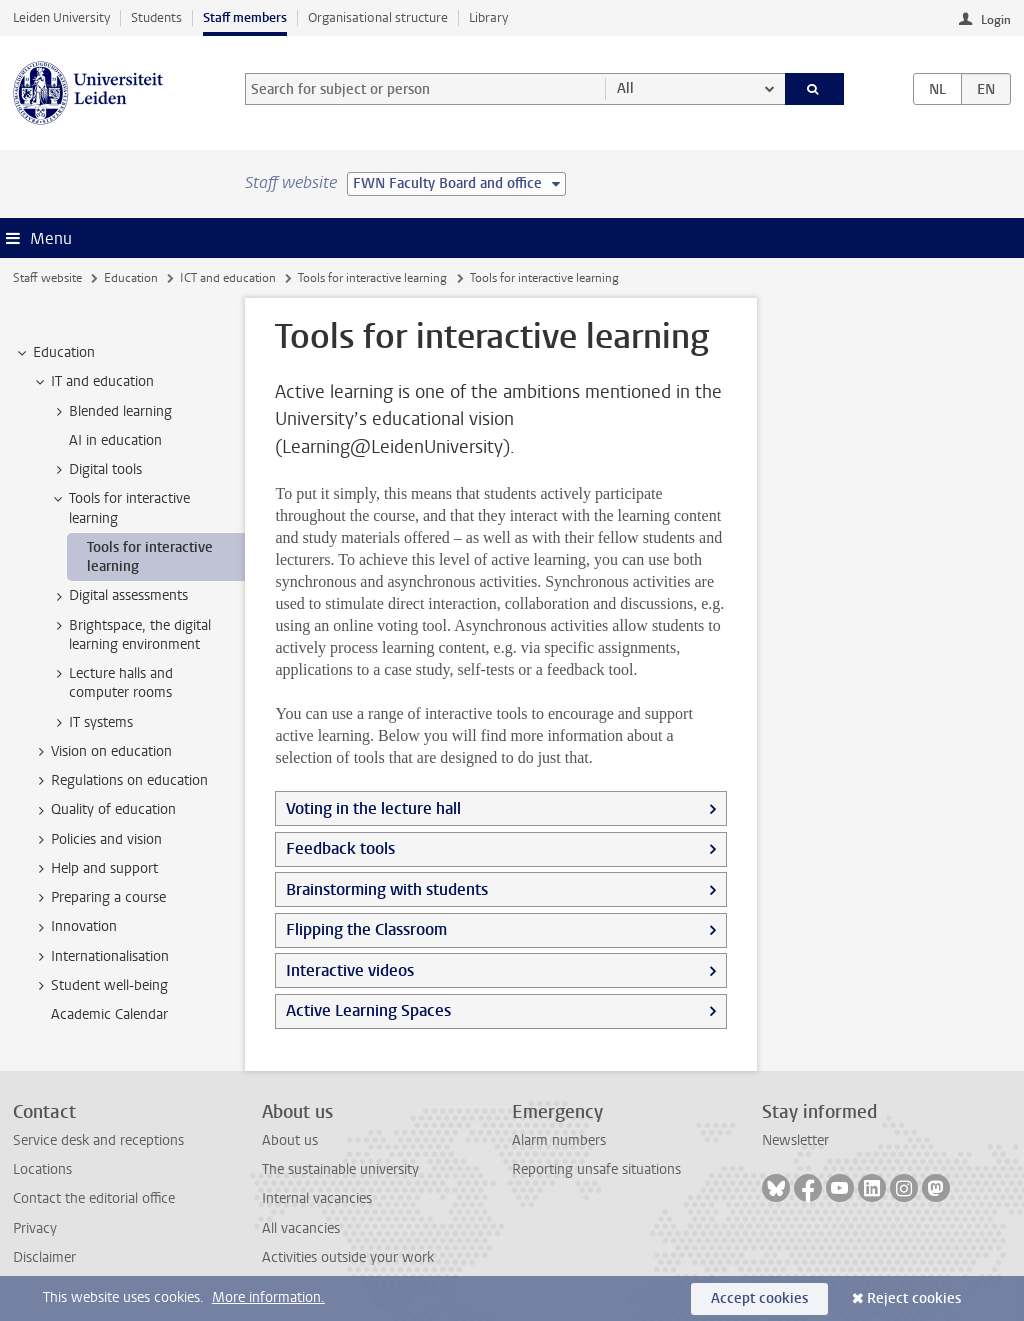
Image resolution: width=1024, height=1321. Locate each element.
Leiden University (61, 17)
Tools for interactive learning (372, 278)
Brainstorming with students (387, 889)
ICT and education (228, 278)
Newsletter (795, 1140)
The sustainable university (340, 1169)
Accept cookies (759, 1298)
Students (156, 17)
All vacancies (301, 1228)
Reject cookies (914, 1298)
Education (131, 278)
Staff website (47, 278)
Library (488, 17)
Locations (42, 1169)
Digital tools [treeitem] (96, 470)
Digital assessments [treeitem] (119, 596)
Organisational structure (378, 17)
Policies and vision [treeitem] (97, 840)
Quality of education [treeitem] (104, 810)
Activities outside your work (348, 1257)
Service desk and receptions (98, 1140)
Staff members (245, 17)
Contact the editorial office (94, 1198)
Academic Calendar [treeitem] (109, 1014)
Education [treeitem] (54, 353)
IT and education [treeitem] (93, 382)
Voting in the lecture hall (373, 808)
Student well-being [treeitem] (100, 986)
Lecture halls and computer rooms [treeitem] (111, 683)
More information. (268, 1297)
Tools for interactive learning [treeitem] (120, 508)
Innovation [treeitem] (74, 927)
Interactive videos (350, 970)
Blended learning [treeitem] (111, 412)
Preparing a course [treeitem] (99, 898)
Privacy (35, 1228)
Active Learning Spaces (368, 1010)
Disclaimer (44, 1257)
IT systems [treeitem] (91, 723)
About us (290, 1140)
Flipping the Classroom (366, 929)
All (625, 88)
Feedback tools (340, 848)
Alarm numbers (559, 1140)
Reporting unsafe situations (596, 1169)
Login (996, 20)
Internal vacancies (317, 1198)
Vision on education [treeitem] (102, 752)
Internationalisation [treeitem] (100, 957)
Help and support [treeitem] (95, 869)
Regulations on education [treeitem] (120, 781)
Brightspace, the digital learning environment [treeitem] (130, 635)
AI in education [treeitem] (115, 440)
